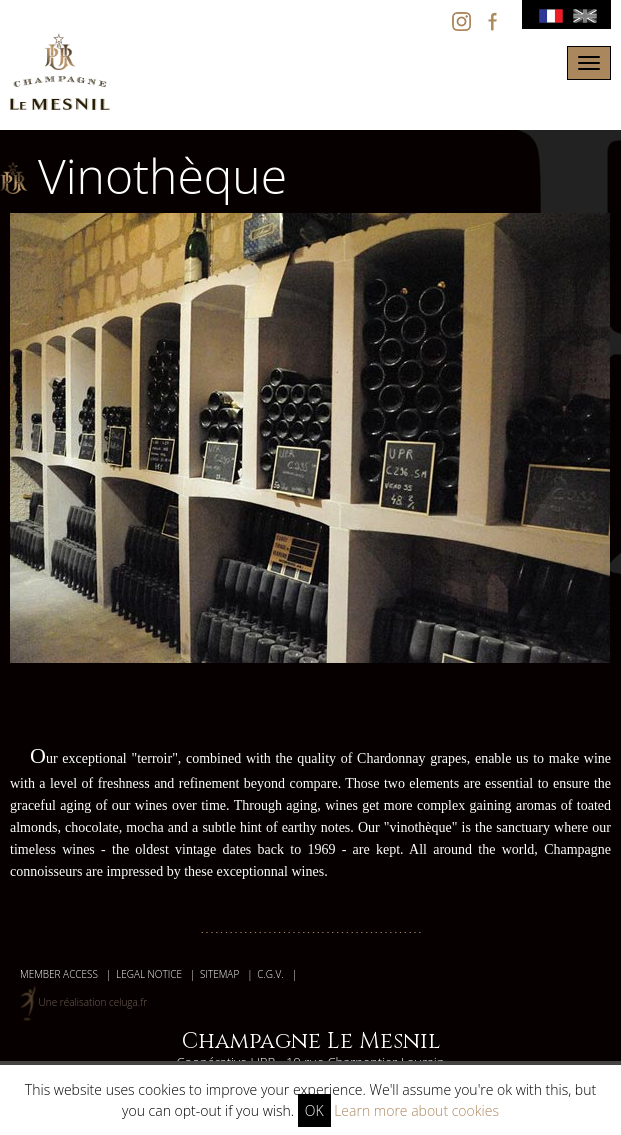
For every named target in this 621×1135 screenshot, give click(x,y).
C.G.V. (270, 974)
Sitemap (219, 974)
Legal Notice (149, 974)
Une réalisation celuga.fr (93, 1002)
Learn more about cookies (416, 1110)
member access (59, 974)
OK (314, 1110)
